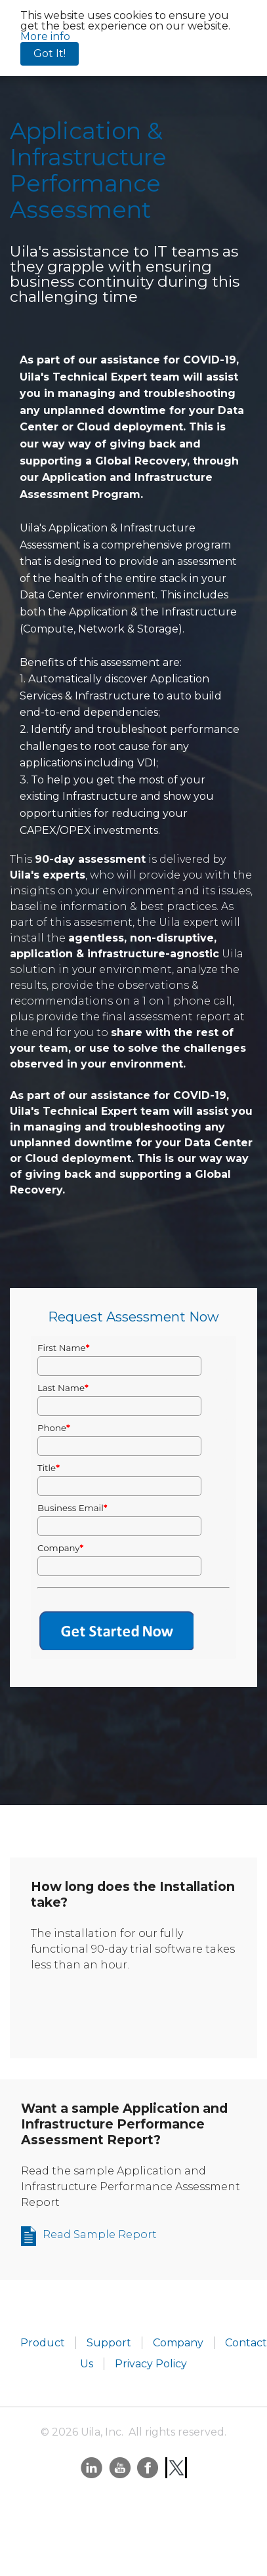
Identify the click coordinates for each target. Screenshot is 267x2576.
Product (42, 2343)
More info (45, 36)
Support (109, 2343)
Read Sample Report (100, 2234)
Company (178, 2343)
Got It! (49, 53)
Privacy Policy (151, 2364)
